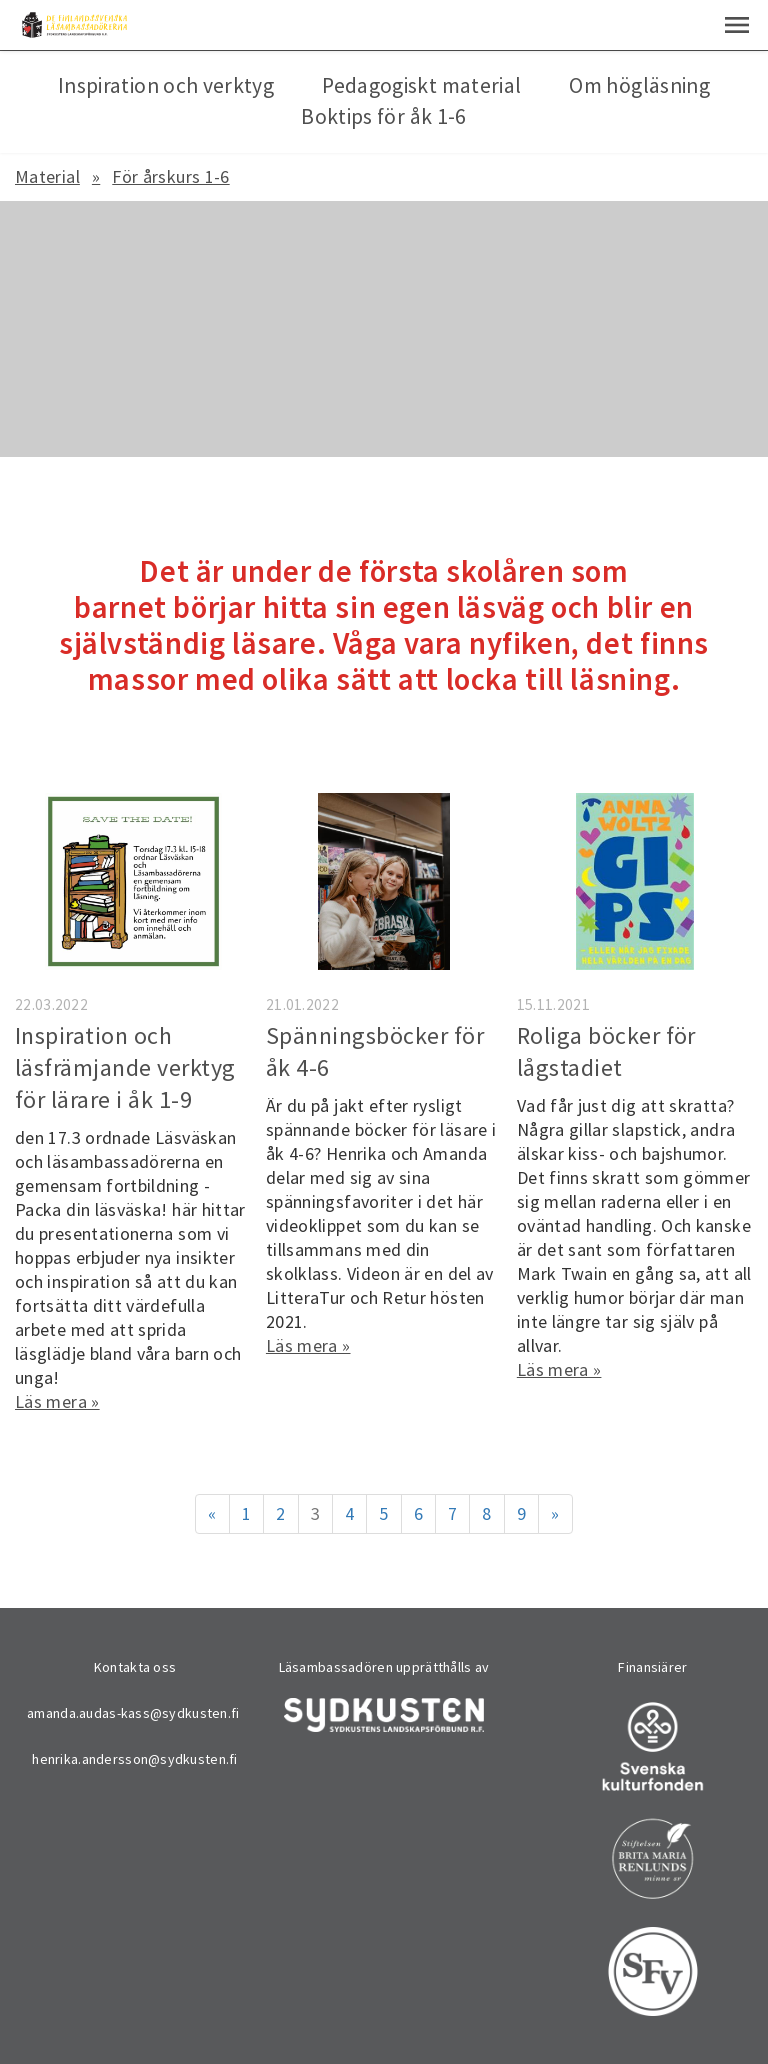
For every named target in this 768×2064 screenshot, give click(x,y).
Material (47, 176)
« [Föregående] (212, 1513)
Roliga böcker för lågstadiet (606, 1051)
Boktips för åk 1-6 (383, 116)
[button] (737, 25)
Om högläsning (639, 85)
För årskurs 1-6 (170, 176)
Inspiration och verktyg (166, 85)
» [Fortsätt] (555, 1513)
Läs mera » (57, 1401)
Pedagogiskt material (421, 85)
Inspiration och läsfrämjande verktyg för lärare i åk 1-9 (125, 1067)
